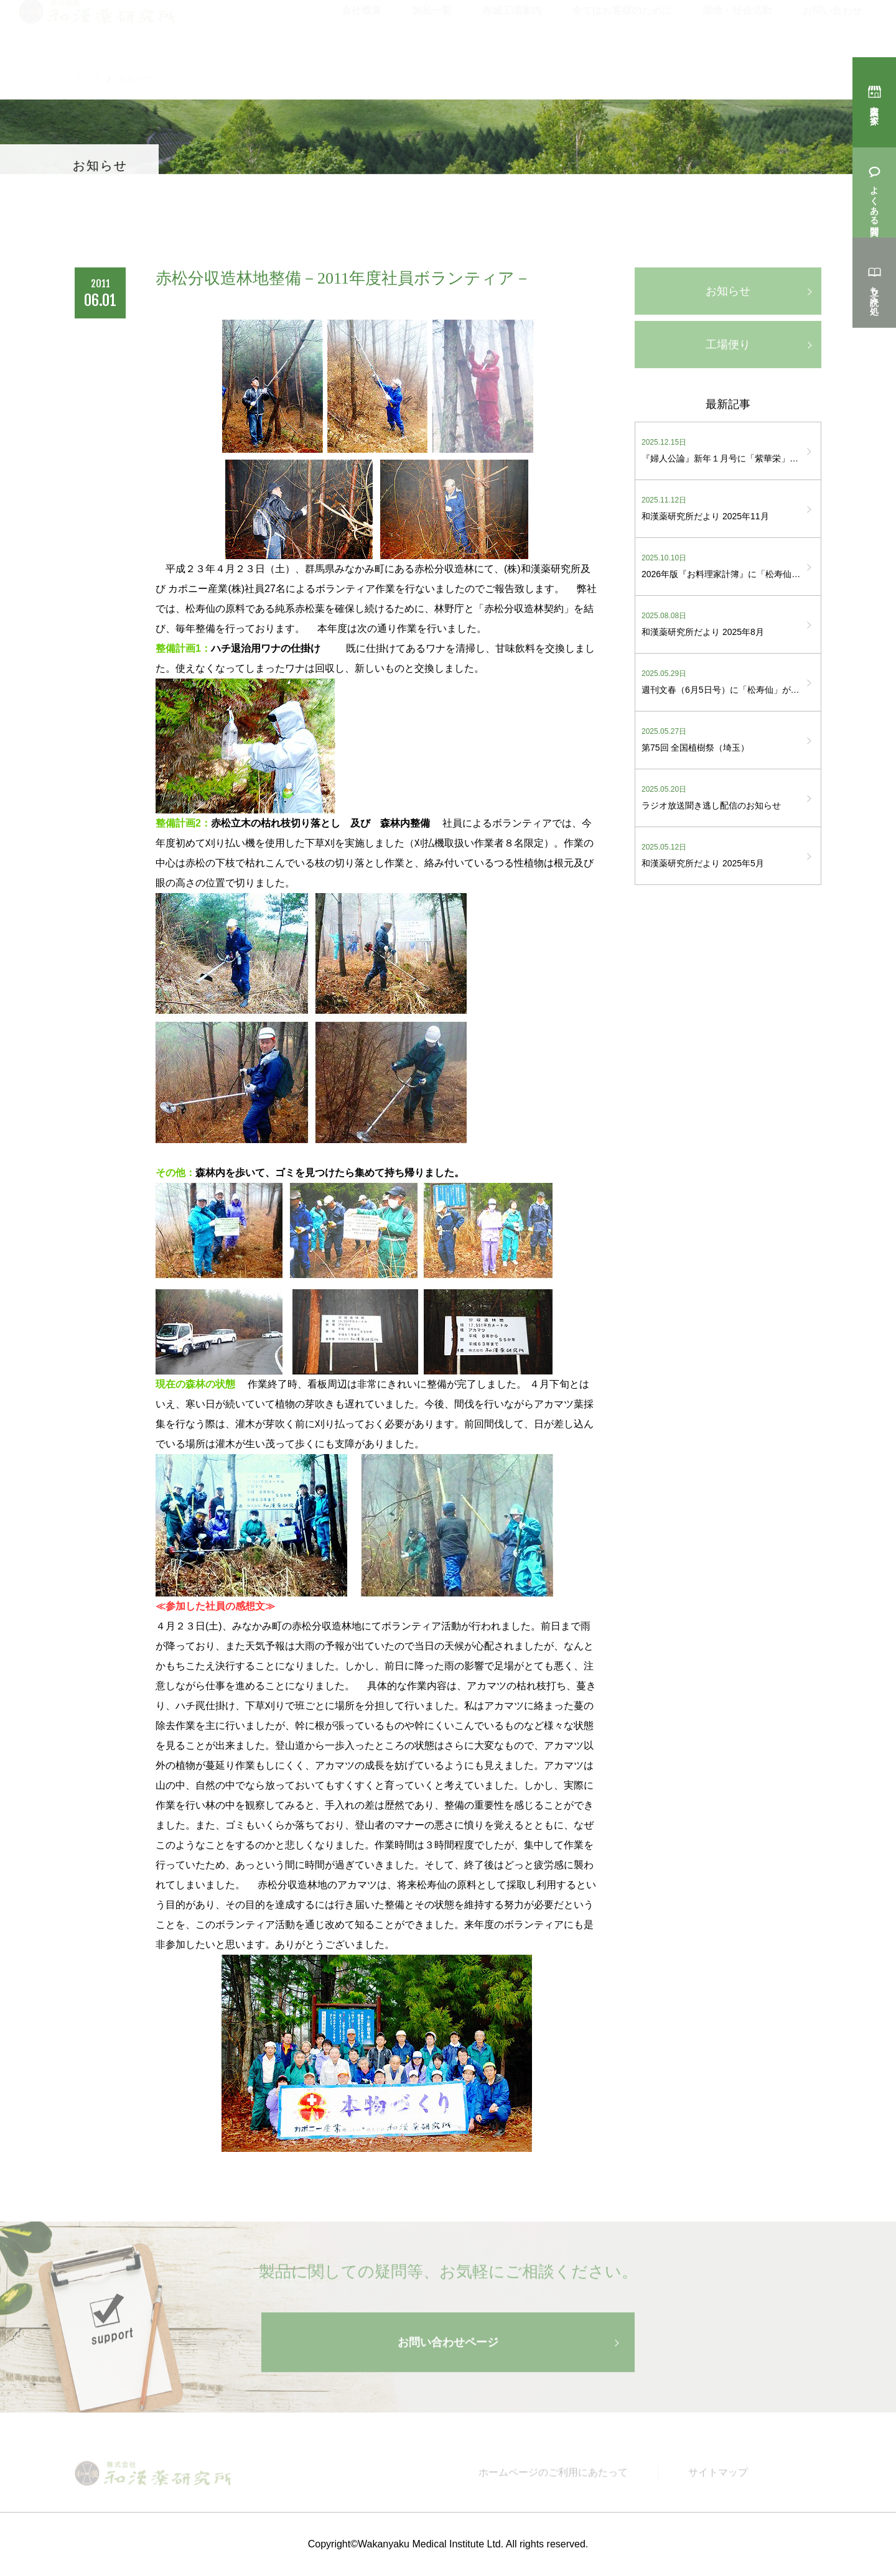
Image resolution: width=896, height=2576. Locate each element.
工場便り (728, 344)
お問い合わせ (832, 24)
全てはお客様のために (622, 24)
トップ (87, 78)
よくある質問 (874, 200)
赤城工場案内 (512, 24)
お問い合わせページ (448, 2350)
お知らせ (728, 291)
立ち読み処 (874, 290)
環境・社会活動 (737, 24)
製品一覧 (432, 24)
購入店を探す (874, 109)
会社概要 (361, 24)
